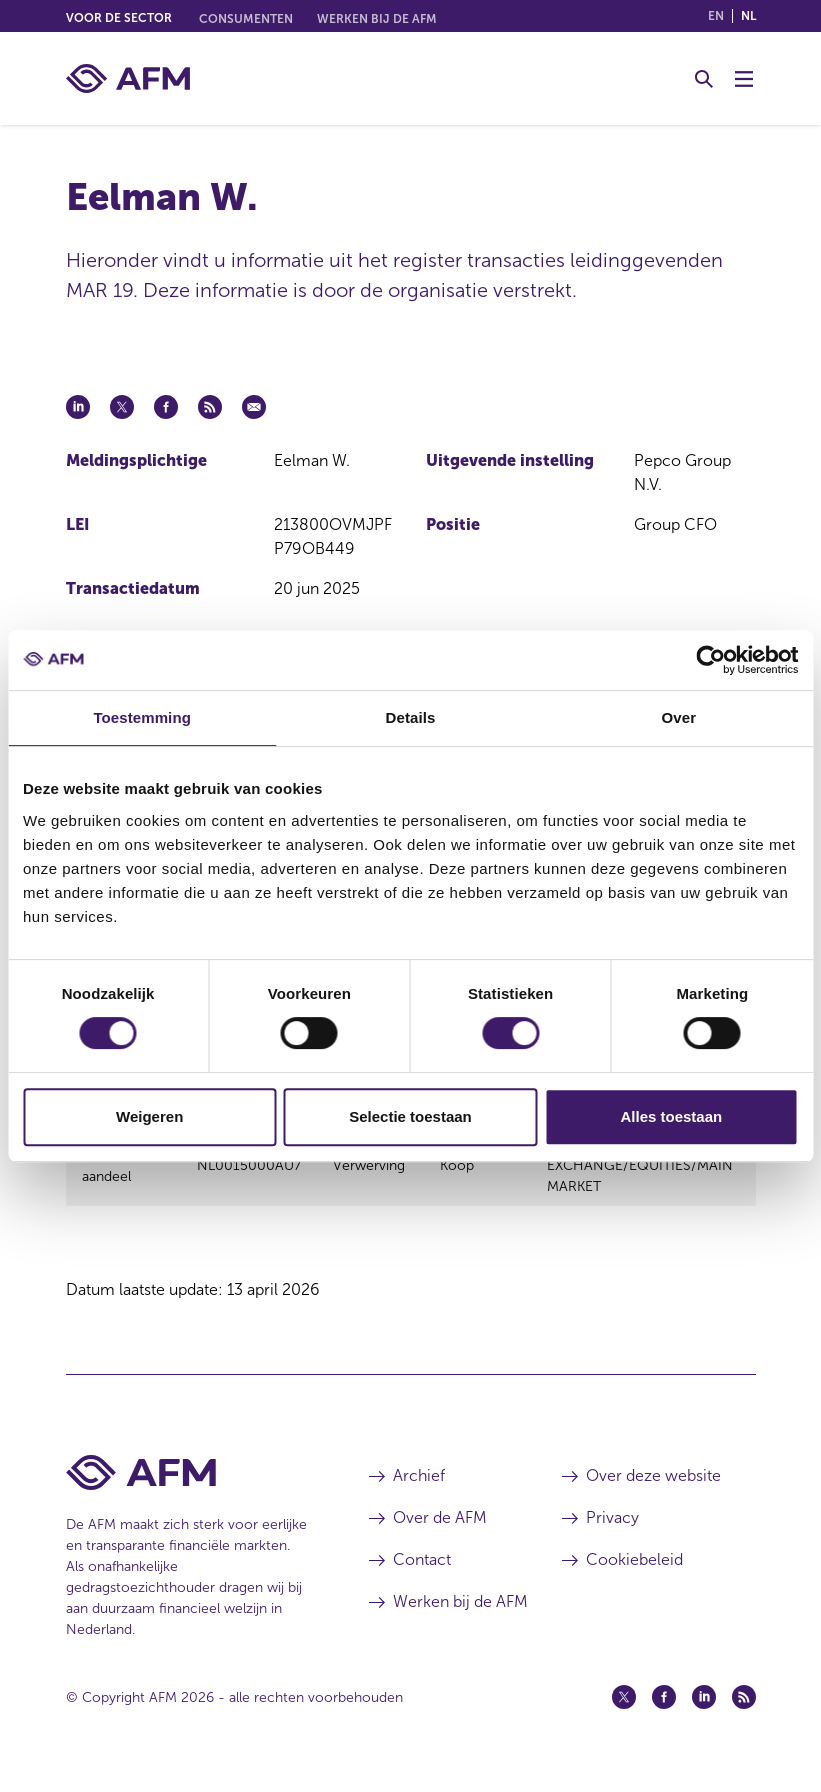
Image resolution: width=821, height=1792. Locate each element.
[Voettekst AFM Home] (188, 1490)
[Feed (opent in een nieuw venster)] (744, 1715)
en (716, 16)
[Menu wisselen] (744, 79)
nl (748, 16)
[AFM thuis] (128, 78)
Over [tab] (679, 717)
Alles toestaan (671, 1116)
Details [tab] (411, 717)
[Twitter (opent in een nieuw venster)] (624, 1715)
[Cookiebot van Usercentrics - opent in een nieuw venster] (710, 660)
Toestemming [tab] (142, 717)
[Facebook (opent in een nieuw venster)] (664, 1715)
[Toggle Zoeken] (704, 79)
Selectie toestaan (410, 1116)
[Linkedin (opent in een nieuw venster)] (704, 1715)
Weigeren (149, 1116)
